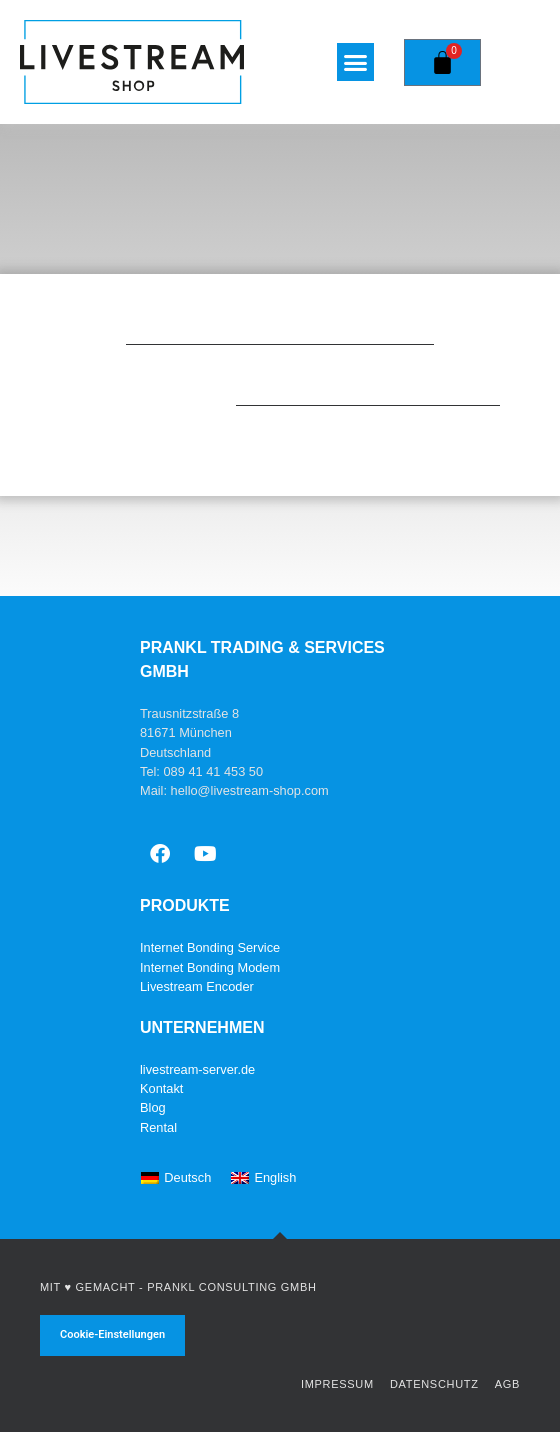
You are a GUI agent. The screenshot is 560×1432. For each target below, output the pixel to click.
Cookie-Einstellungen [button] (112, 1334)
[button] (356, 62)
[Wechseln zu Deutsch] (176, 1179)
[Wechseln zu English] (263, 1179)
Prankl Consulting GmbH (231, 1287)
